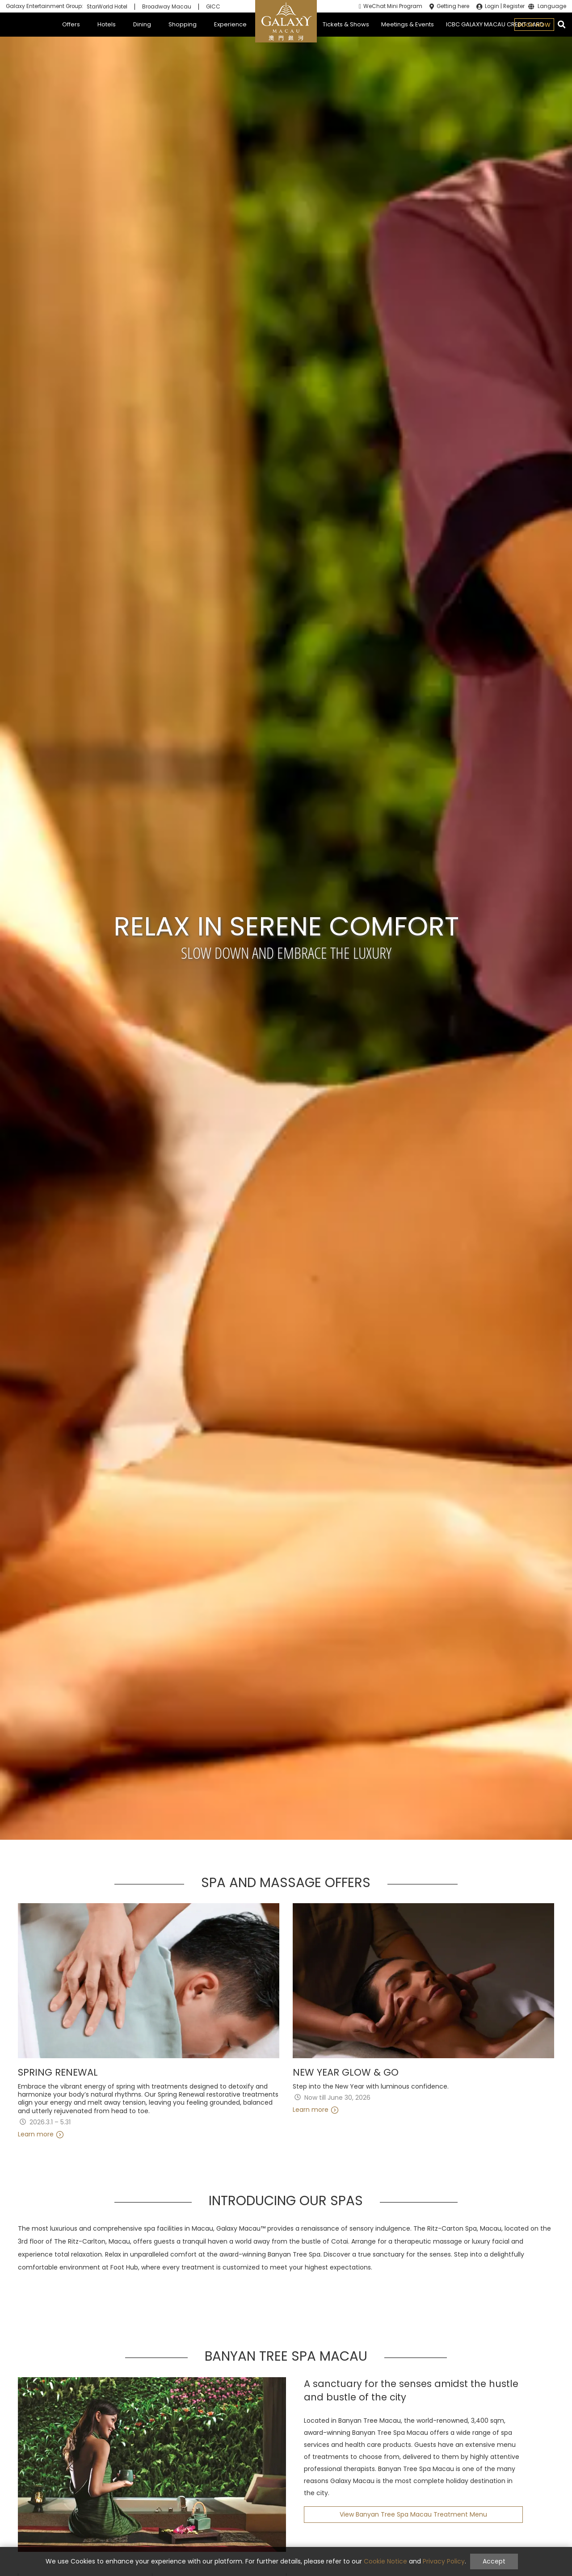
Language (552, 6)
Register (514, 6)
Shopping (182, 24)
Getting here (453, 6)
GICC (213, 7)
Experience (230, 24)
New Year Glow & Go (346, 2072)
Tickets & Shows (346, 24)
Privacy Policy (444, 2561)
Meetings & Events (407, 24)
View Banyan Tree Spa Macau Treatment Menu (413, 2514)
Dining (142, 24)
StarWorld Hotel (107, 7)
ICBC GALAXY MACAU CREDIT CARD (495, 24)
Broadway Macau (166, 7)
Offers (71, 24)
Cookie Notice (385, 2561)
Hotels (106, 24)
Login (492, 6)
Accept (494, 2561)
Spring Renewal (58, 2072)
